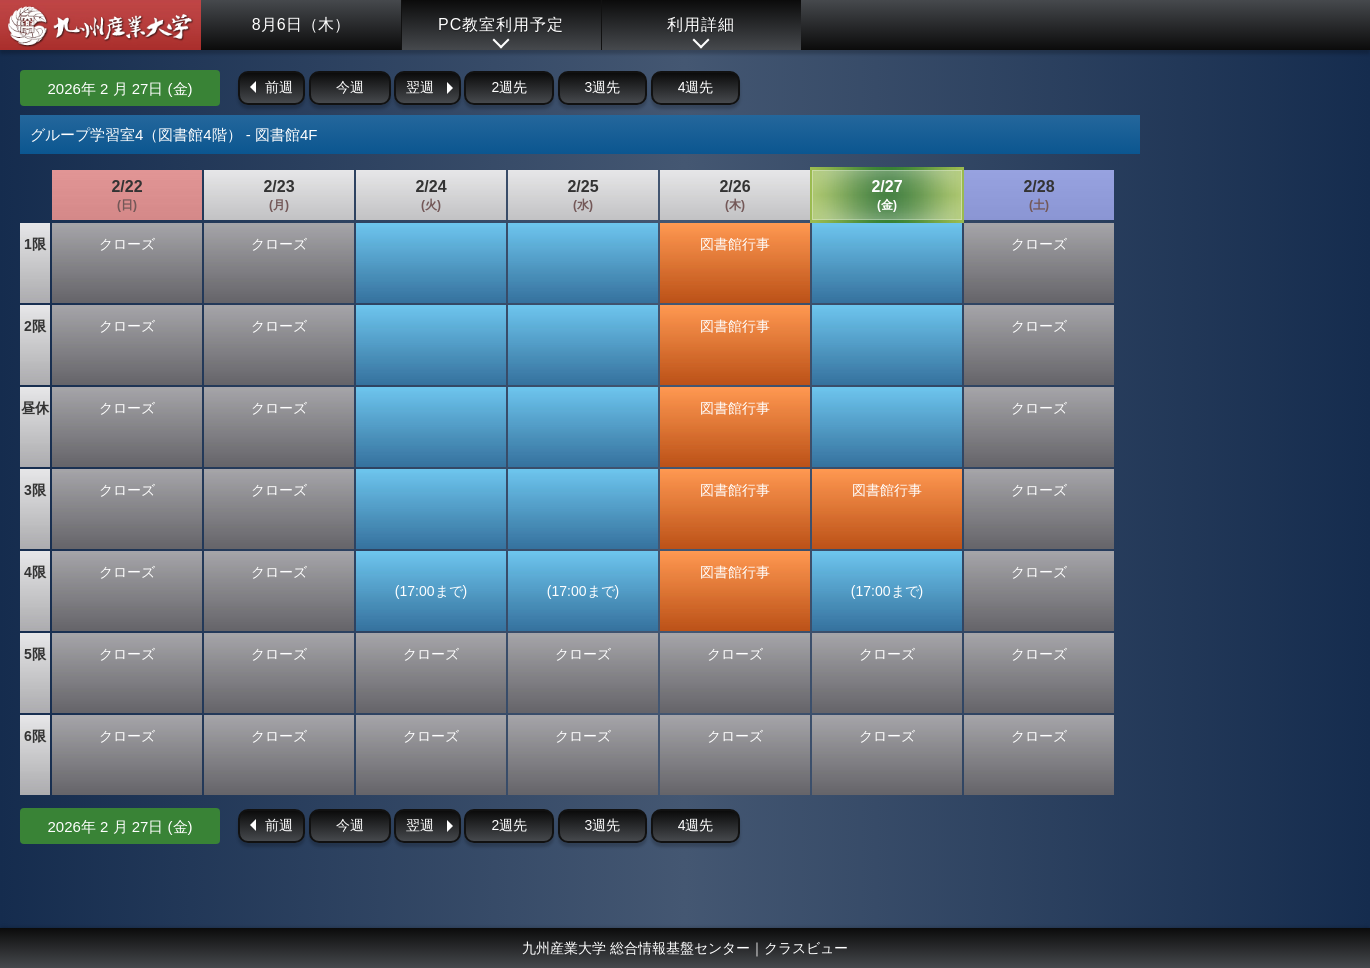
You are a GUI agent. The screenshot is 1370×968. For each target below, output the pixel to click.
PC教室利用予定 (501, 24)
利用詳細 (701, 24)
